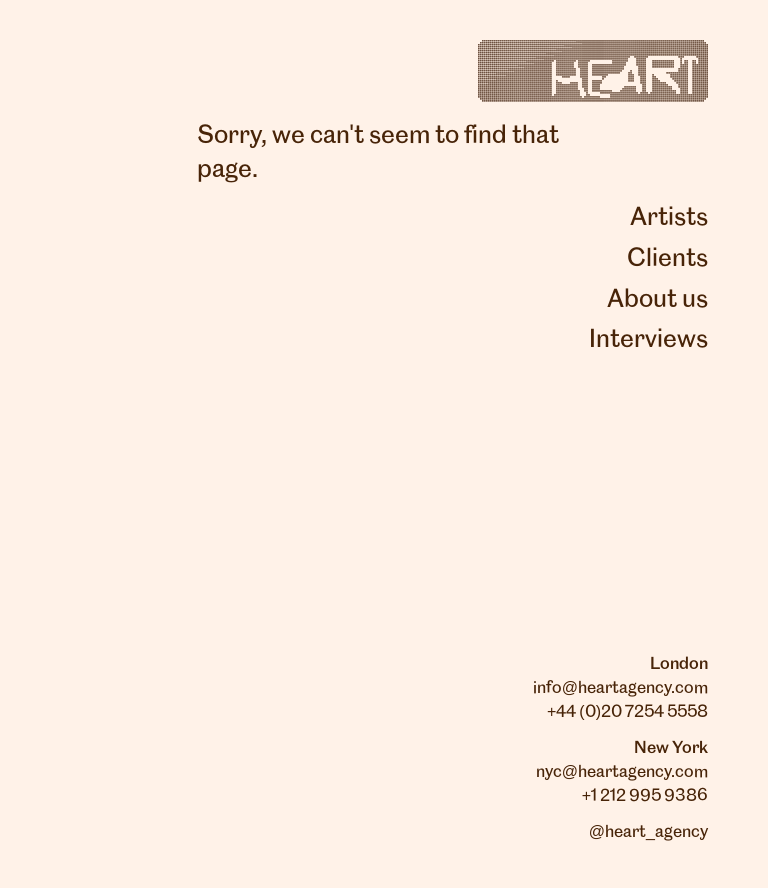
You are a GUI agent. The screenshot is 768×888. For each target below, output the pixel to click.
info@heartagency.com (620, 688)
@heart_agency (648, 832)
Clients (667, 259)
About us (657, 300)
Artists (669, 218)
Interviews (648, 340)
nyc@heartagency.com (622, 772)
